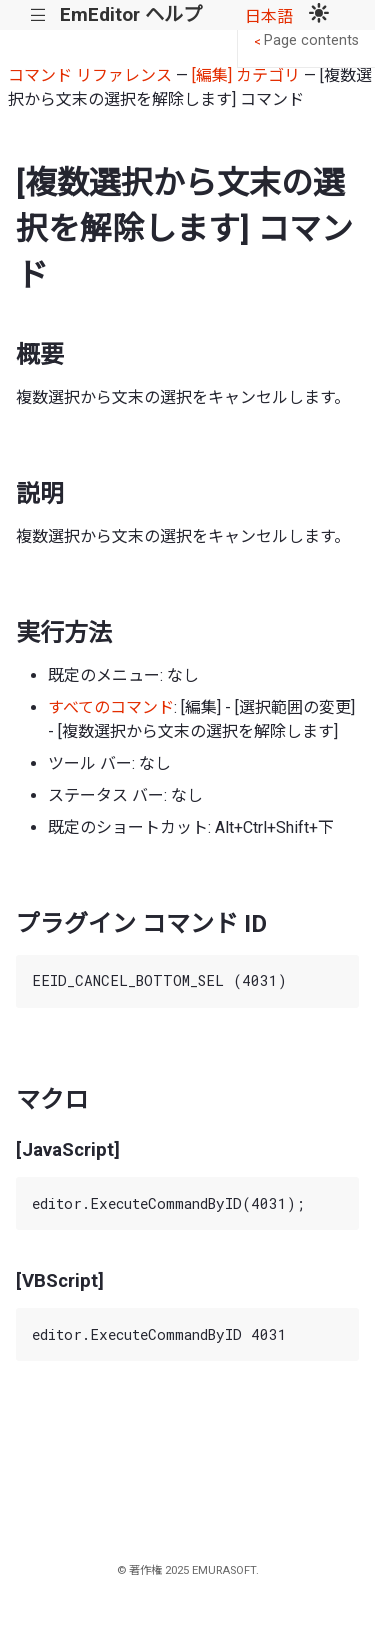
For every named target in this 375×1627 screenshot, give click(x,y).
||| (38, 15)
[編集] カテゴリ (246, 75)
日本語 (269, 16)
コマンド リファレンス (90, 75)
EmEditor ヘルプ (131, 14)
